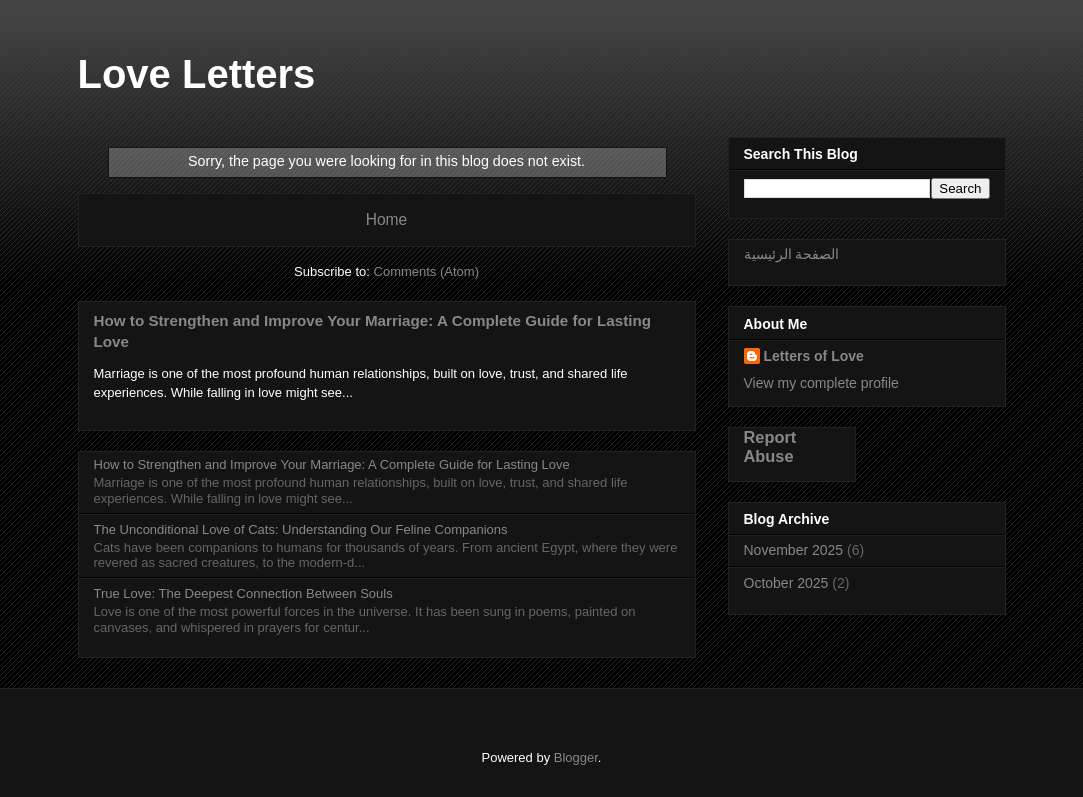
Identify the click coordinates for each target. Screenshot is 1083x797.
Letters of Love (814, 356)
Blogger (576, 757)
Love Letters (197, 74)
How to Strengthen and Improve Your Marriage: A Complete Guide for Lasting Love (332, 464)
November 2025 (794, 550)
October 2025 (786, 583)
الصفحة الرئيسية (792, 254)
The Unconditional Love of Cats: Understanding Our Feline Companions (301, 529)
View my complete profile (821, 383)
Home (387, 219)
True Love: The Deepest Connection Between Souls (243, 593)
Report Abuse (770, 446)
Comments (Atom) (426, 271)
